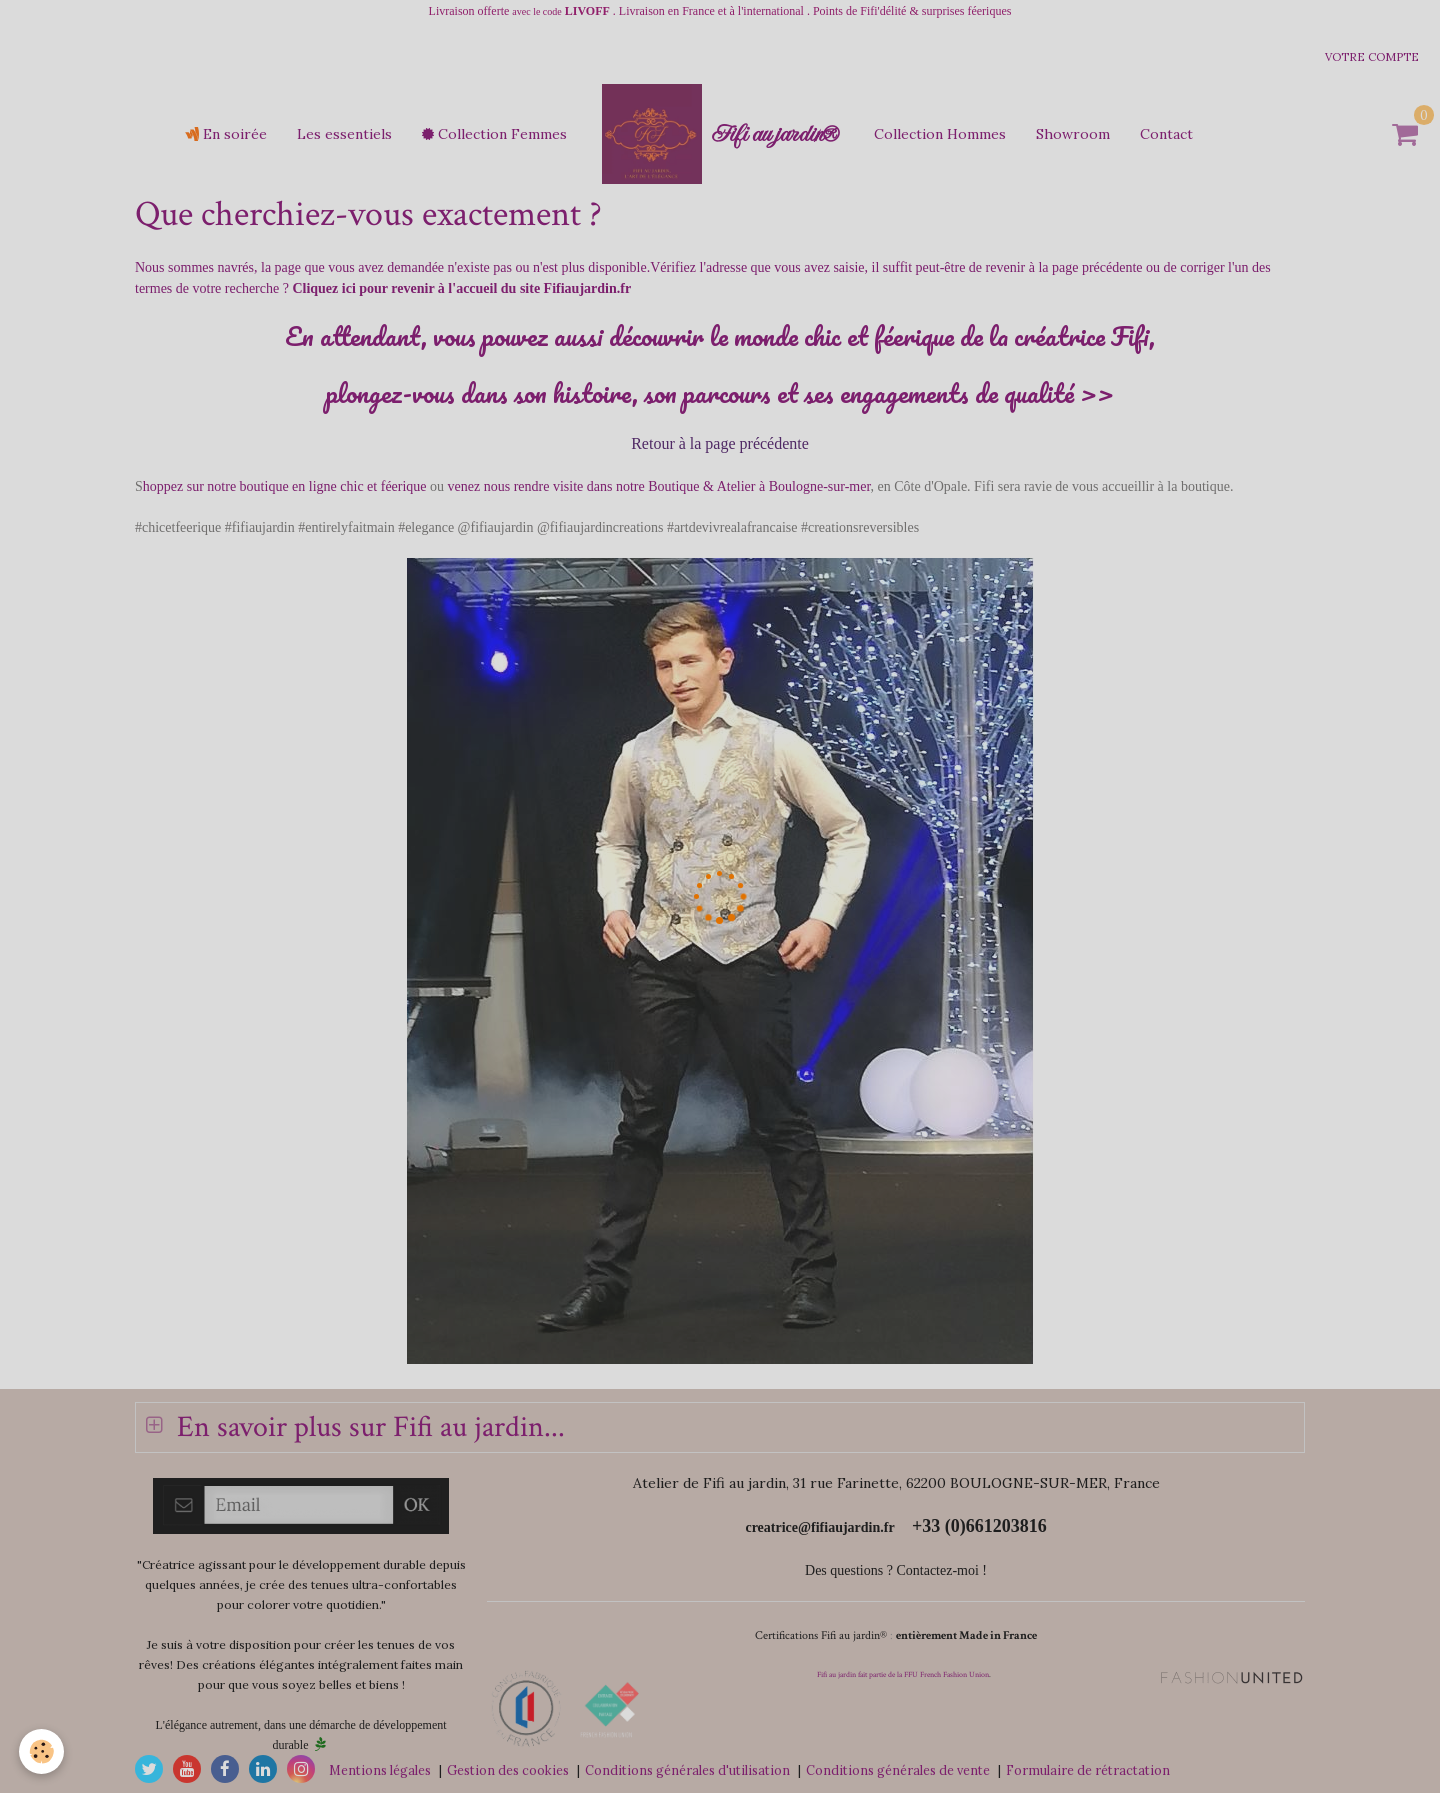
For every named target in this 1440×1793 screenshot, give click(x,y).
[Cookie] (42, 1751)
